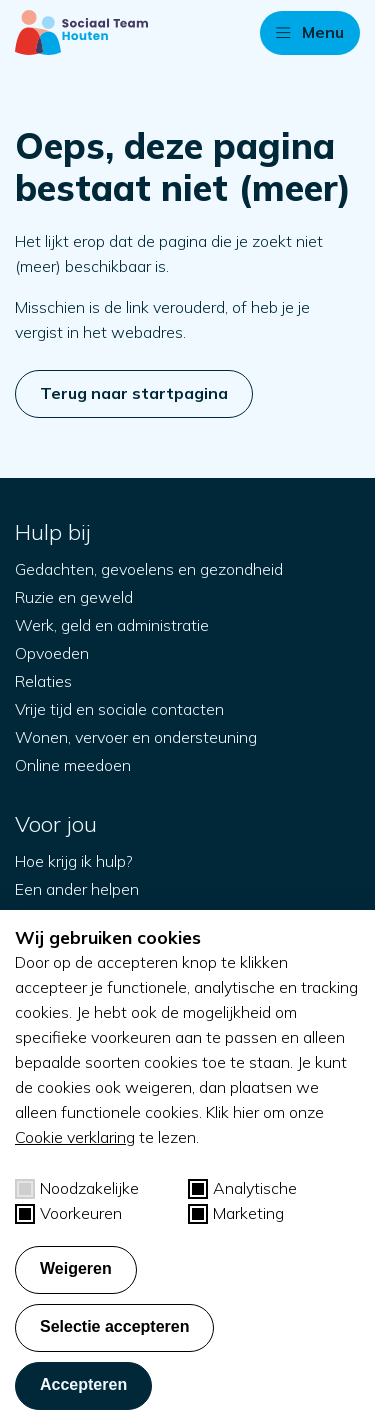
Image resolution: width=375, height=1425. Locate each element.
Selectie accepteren (114, 1326)
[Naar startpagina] (81, 32)
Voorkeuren (68, 1213)
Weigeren (76, 1268)
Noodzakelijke (77, 1188)
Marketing (236, 1213)
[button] (310, 33)
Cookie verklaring (75, 1137)
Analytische (242, 1188)
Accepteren (83, 1384)
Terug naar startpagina (134, 393)
